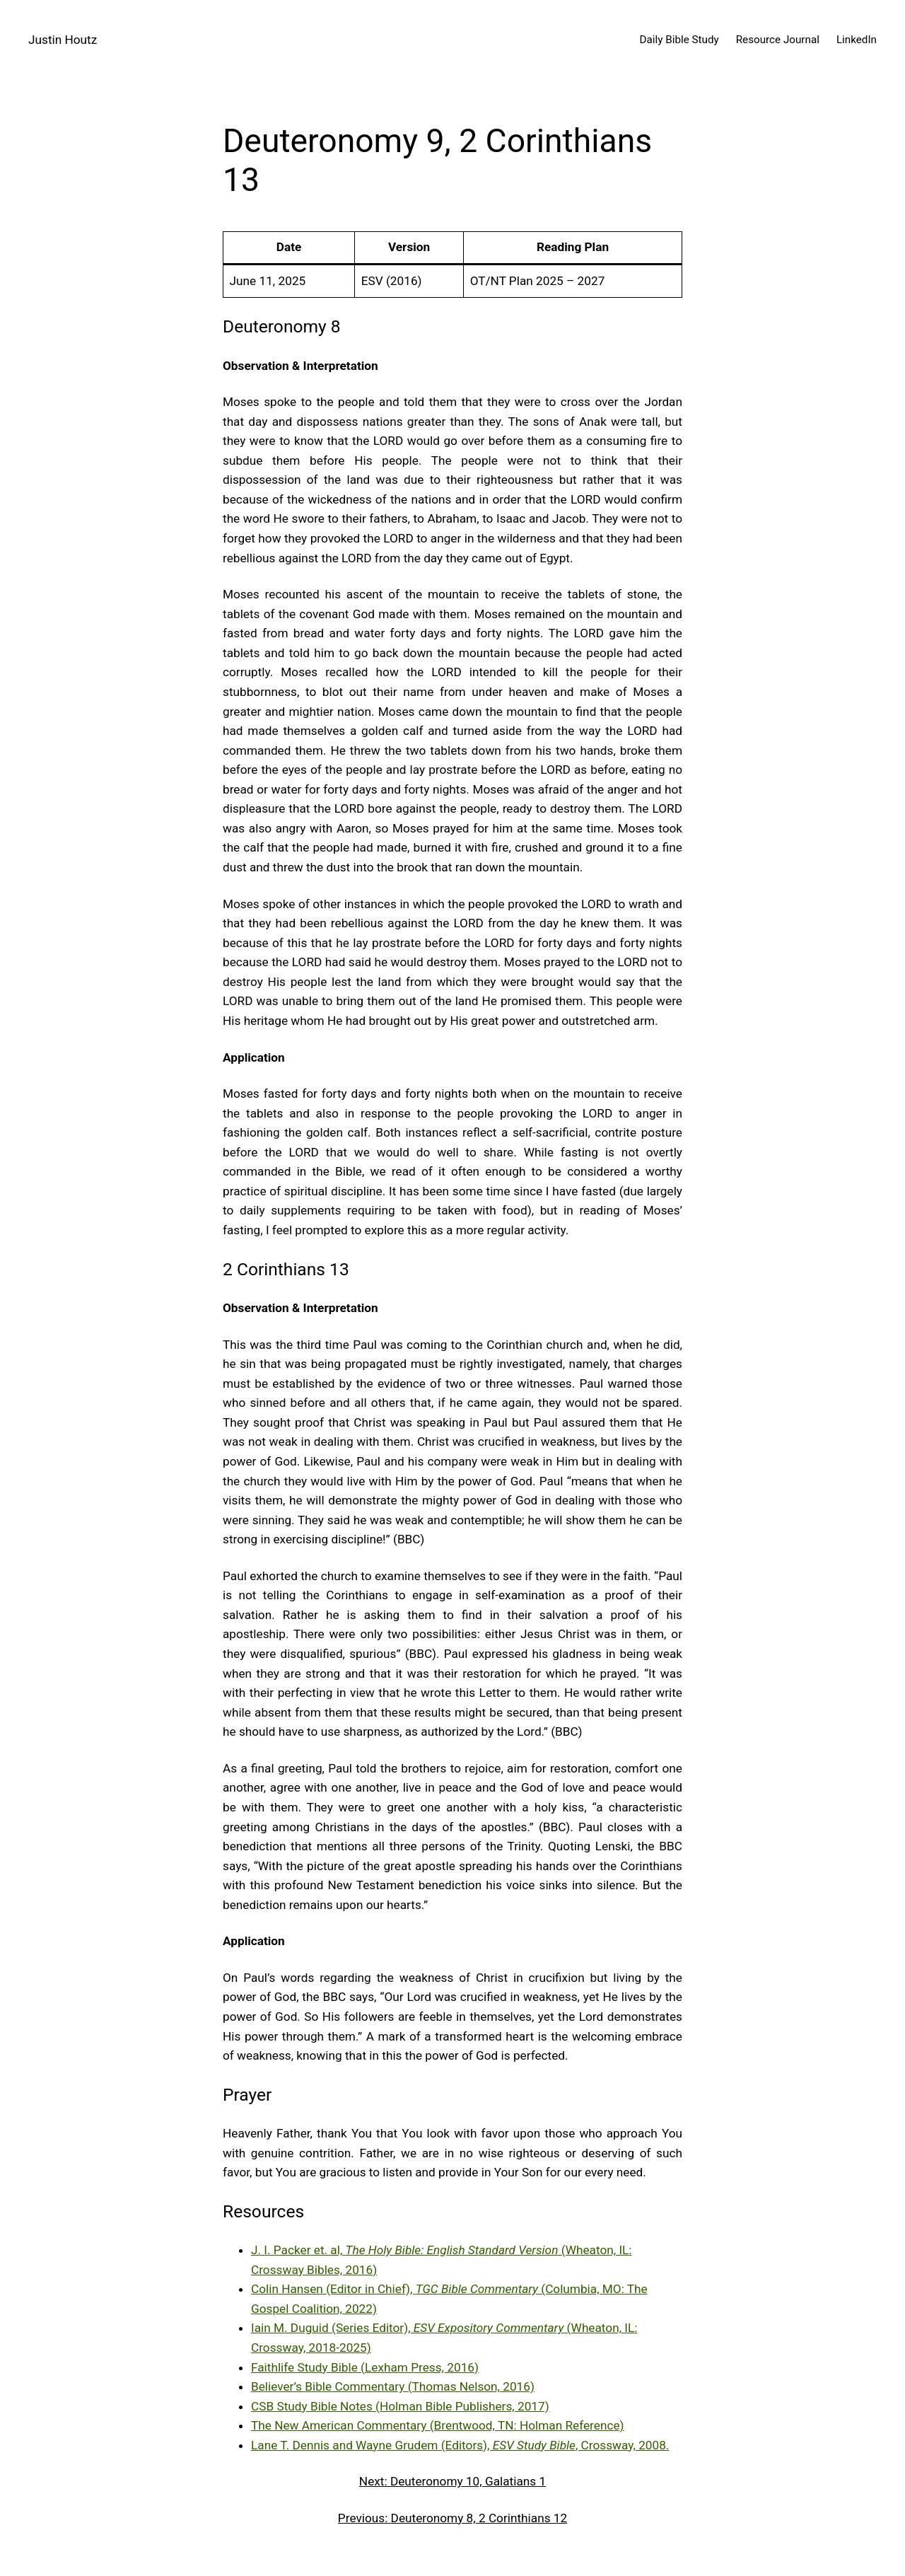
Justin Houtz (62, 40)
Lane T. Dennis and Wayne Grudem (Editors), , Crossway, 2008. (460, 2445)
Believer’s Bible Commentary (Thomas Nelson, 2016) (393, 2386)
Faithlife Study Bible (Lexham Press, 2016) (365, 2367)
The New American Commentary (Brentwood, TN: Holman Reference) (437, 2425)
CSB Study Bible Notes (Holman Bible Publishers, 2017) (400, 2406)
